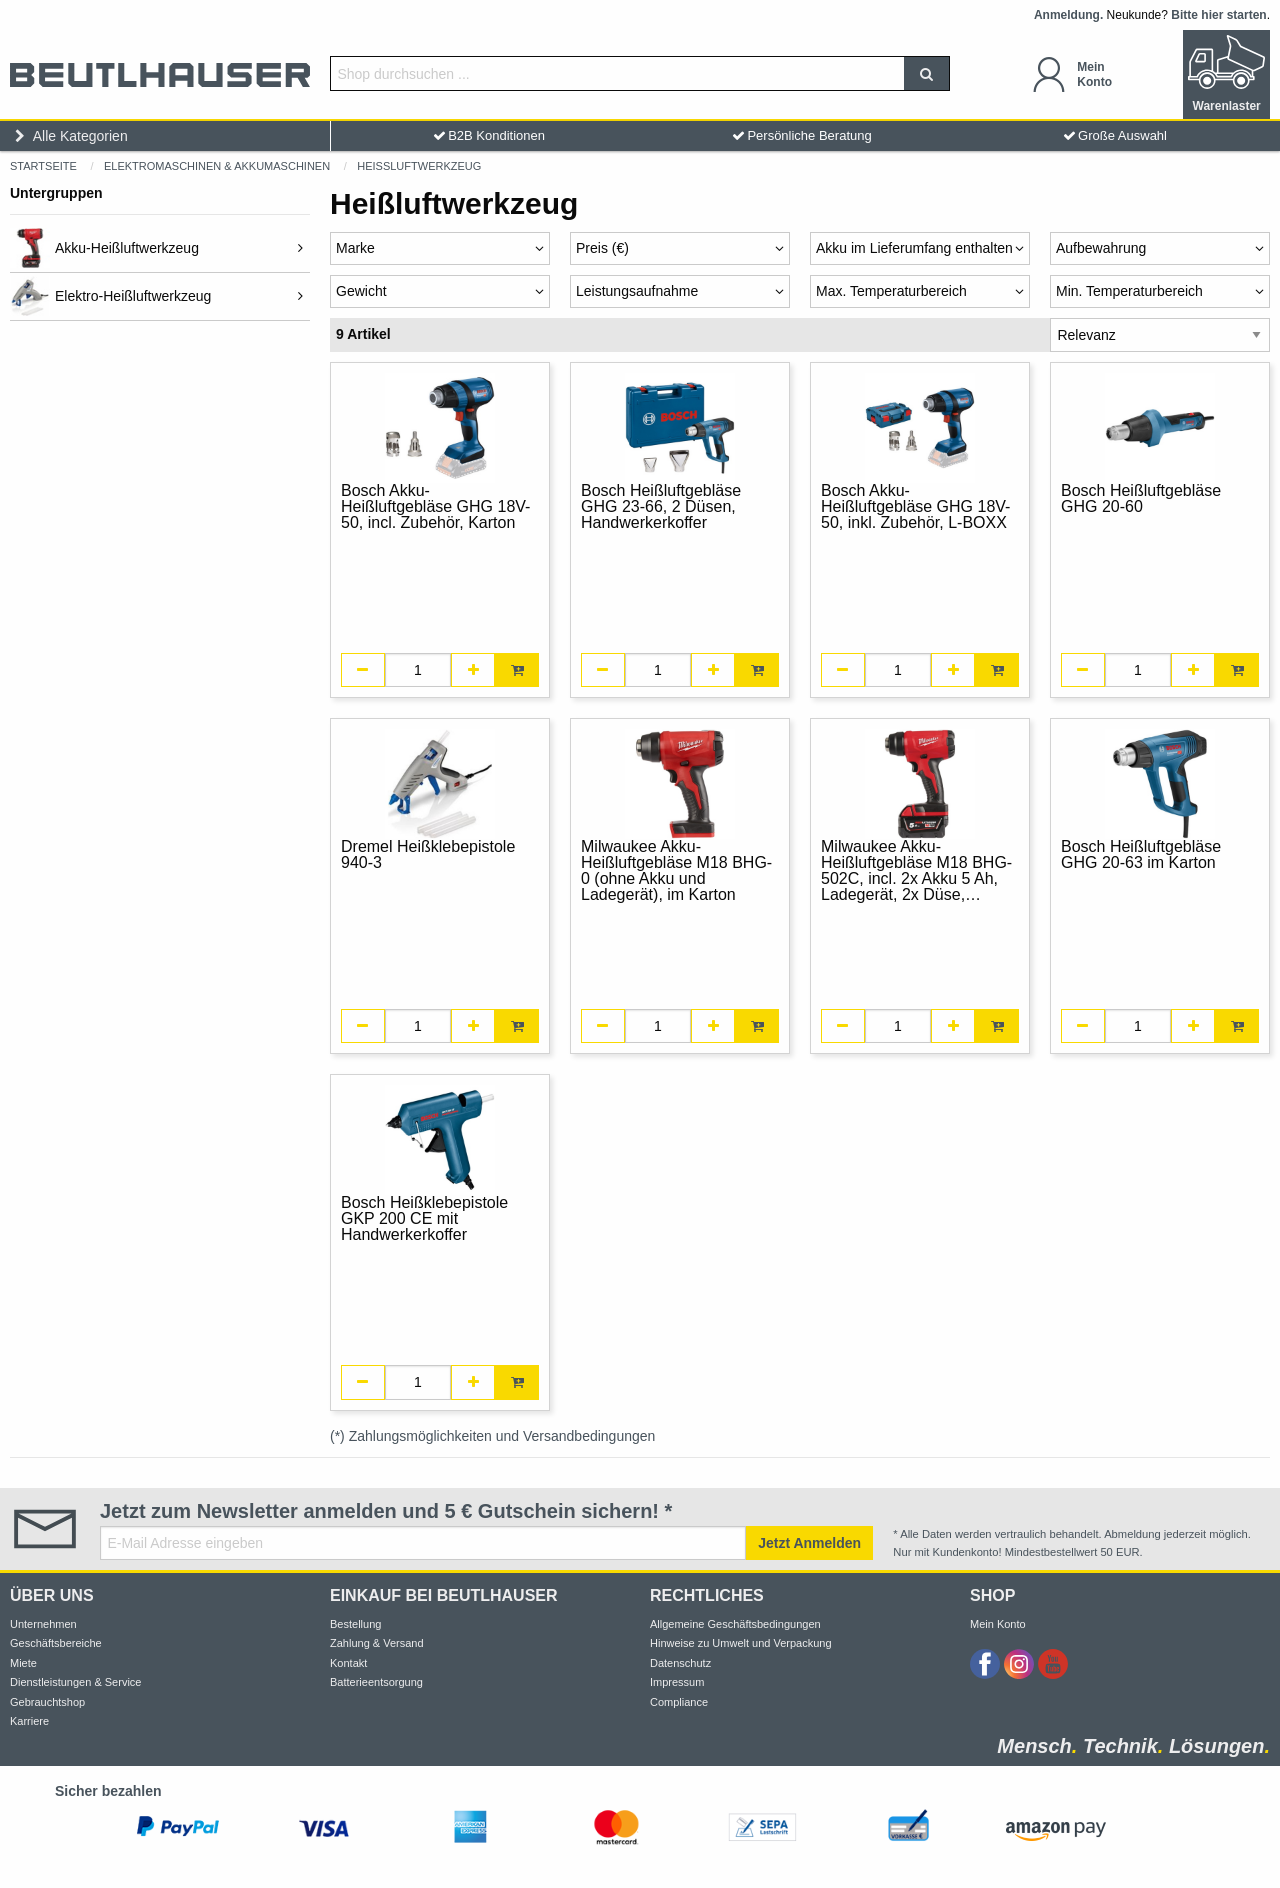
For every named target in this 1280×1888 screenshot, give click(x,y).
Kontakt (348, 1663)
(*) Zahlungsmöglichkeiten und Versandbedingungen (492, 1436)
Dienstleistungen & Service (75, 1682)
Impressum (677, 1682)
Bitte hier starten (1218, 15)
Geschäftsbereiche (56, 1643)
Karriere (29, 1721)
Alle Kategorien (69, 136)
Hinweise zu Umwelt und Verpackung (741, 1643)
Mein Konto (998, 1624)
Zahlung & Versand (377, 1643)
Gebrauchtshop (47, 1702)
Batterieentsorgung (376, 1682)
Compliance (679, 1702)
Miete (23, 1663)
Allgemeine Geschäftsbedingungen (735, 1624)
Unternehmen (43, 1624)
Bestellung (355, 1624)
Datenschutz (680, 1663)
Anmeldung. (1068, 15)
